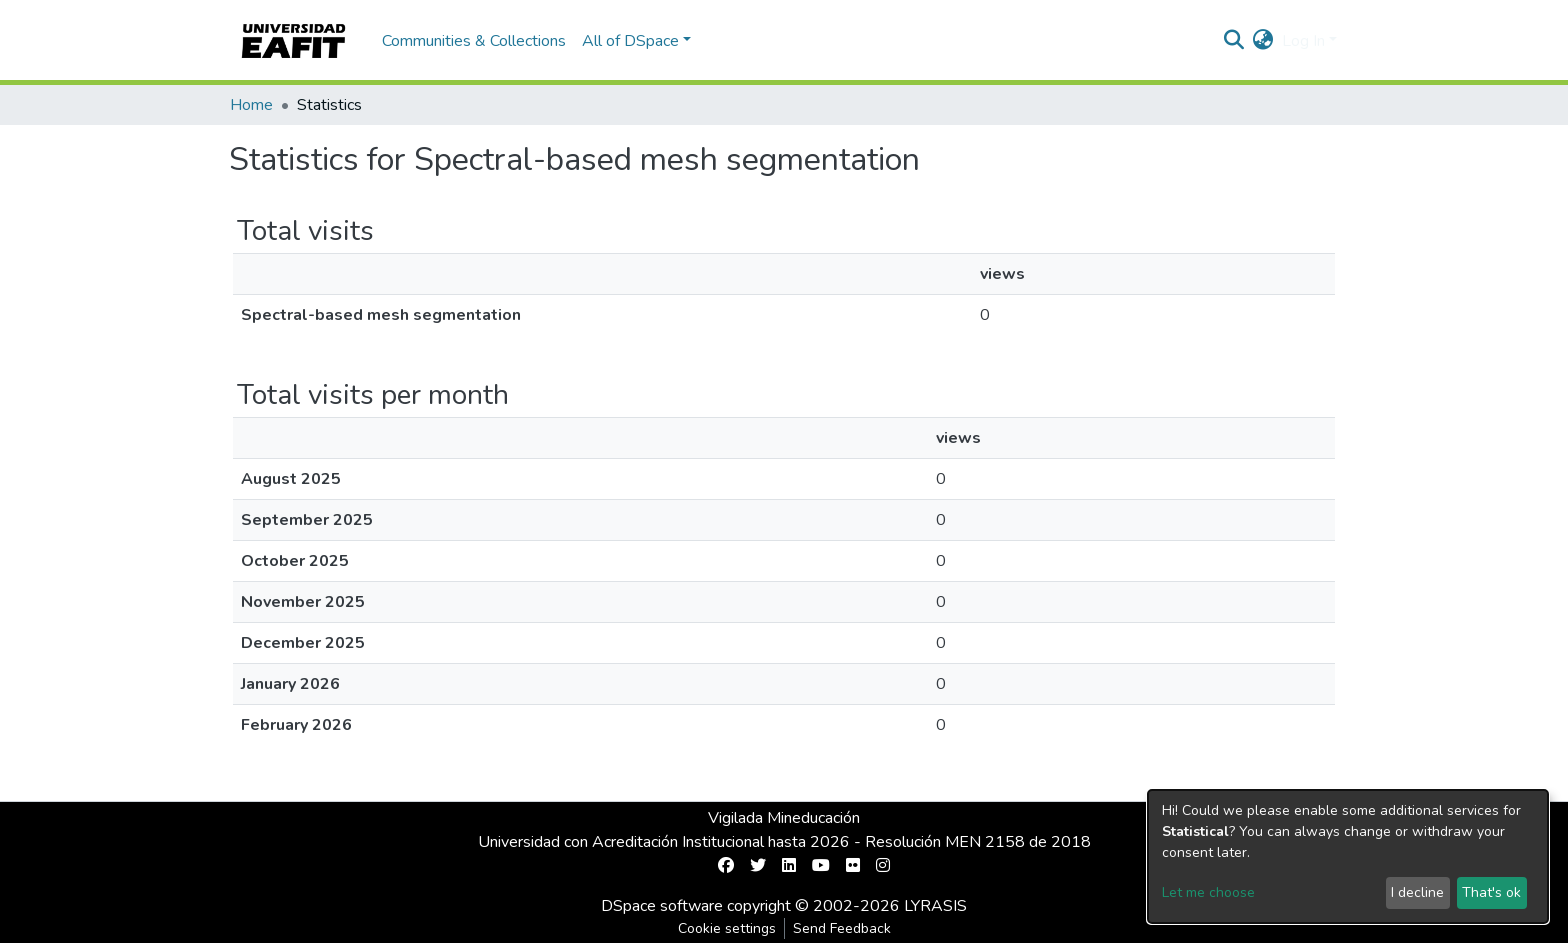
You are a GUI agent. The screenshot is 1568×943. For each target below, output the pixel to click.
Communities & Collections (474, 41)
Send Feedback (842, 928)
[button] (1263, 41)
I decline (1417, 892)
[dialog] (1348, 856)
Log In (1303, 41)
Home (251, 105)
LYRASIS (935, 906)
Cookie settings (727, 928)
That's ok (1491, 892)
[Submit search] (1234, 41)
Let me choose (1208, 892)
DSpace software (662, 906)
